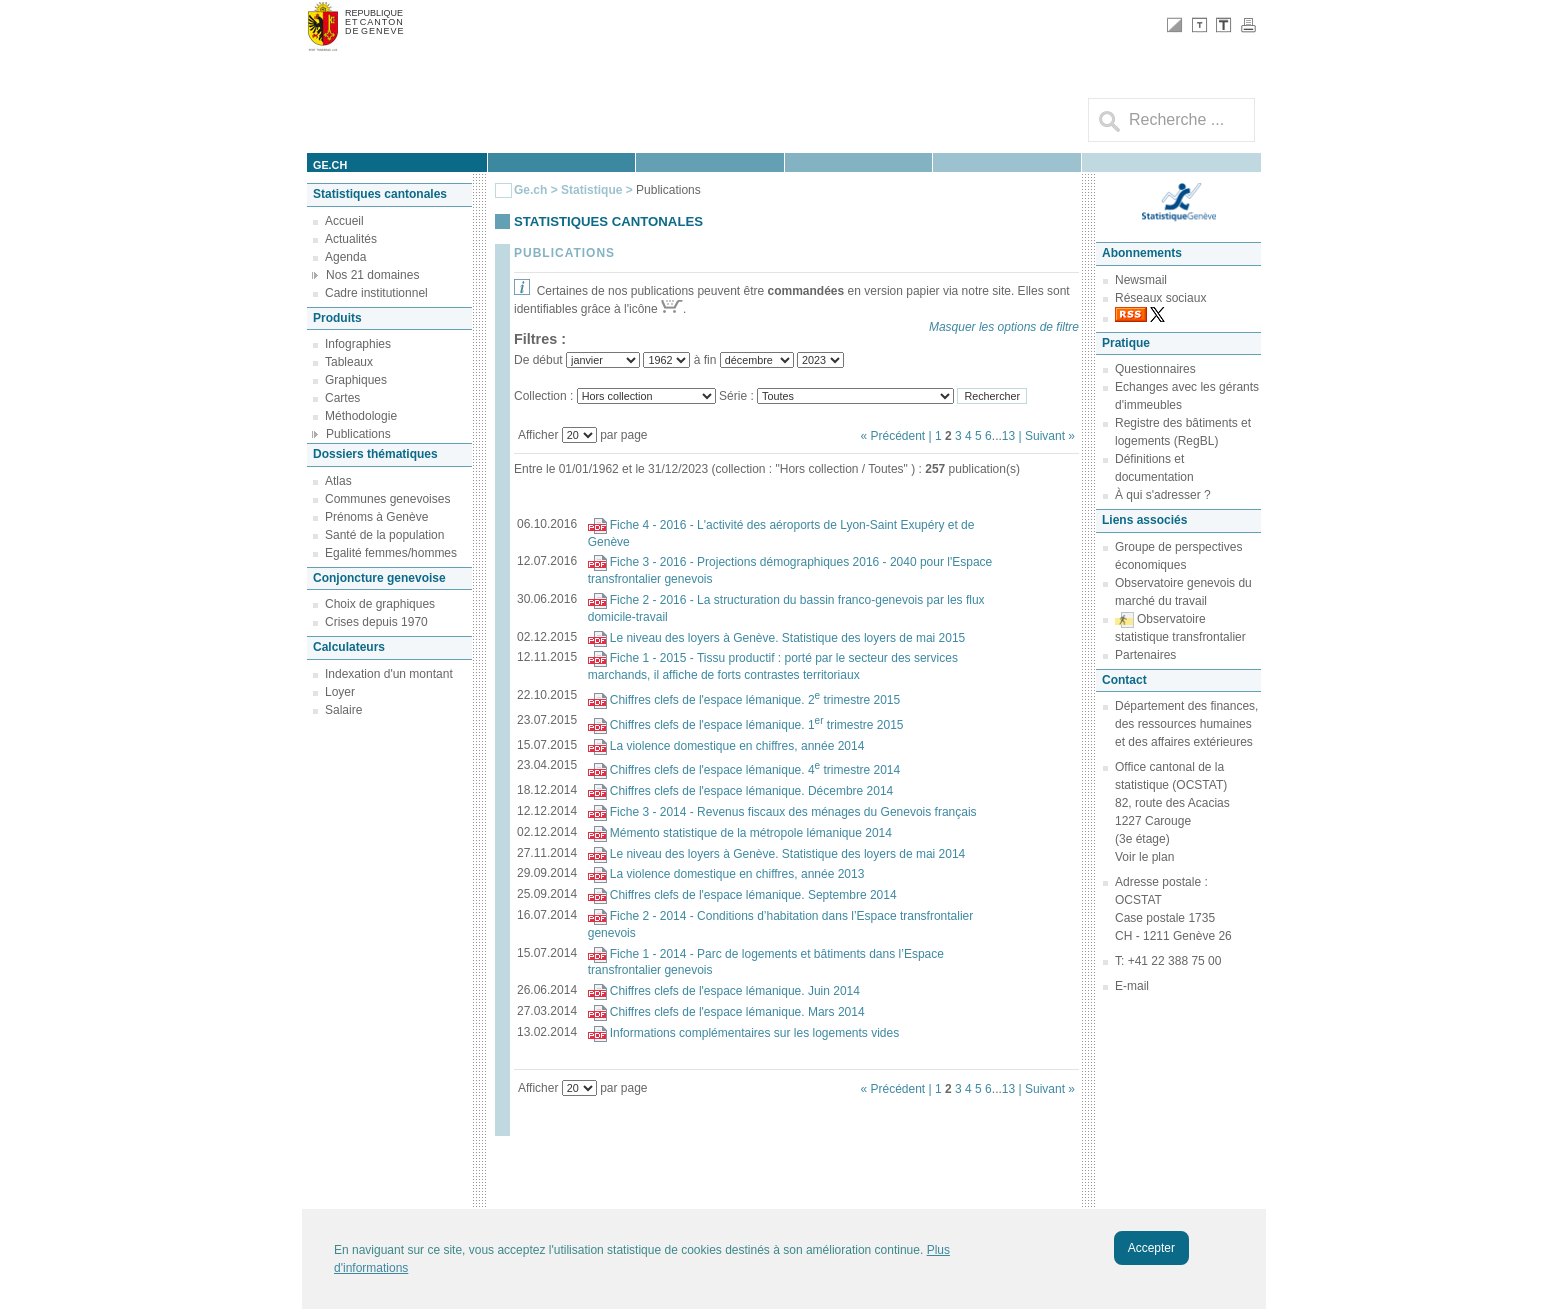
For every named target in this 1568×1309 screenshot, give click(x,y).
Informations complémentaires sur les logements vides (754, 1033)
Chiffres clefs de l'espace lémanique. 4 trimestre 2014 (755, 770)
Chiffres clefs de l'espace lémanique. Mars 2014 (737, 1012)
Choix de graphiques (380, 604)
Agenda (345, 257)
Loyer (340, 692)
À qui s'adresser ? (1163, 495)
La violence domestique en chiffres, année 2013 (737, 874)
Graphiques (356, 380)
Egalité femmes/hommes (391, 553)
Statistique (591, 190)
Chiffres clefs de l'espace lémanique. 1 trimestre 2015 (757, 725)
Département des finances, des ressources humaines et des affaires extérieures (1186, 724)
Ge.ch (530, 190)
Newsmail (1141, 280)
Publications (358, 434)
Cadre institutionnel (376, 293)
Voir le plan (1144, 857)
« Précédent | (897, 436)
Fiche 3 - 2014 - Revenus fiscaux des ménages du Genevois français (793, 812)
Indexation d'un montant (389, 674)
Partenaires (1145, 655)
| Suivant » (1047, 436)
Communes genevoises (387, 499)
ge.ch (330, 165)
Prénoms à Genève (376, 517)
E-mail (1132, 986)
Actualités (351, 239)
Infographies (358, 344)
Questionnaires (1155, 369)
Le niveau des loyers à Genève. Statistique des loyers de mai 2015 (788, 638)
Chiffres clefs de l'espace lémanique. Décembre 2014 (752, 791)
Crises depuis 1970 (376, 622)
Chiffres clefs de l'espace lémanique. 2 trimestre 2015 (755, 700)
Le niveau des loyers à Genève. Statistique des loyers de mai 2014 (788, 854)
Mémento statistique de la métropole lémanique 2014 (751, 833)
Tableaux (349, 362)
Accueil (344, 221)
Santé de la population (384, 535)
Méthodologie (361, 416)
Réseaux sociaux (1160, 298)
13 (1008, 436)
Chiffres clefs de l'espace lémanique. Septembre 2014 (753, 895)
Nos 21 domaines (372, 275)
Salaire (343, 710)
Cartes (342, 398)
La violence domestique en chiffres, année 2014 (737, 746)
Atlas (338, 481)
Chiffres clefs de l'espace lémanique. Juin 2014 (735, 991)
